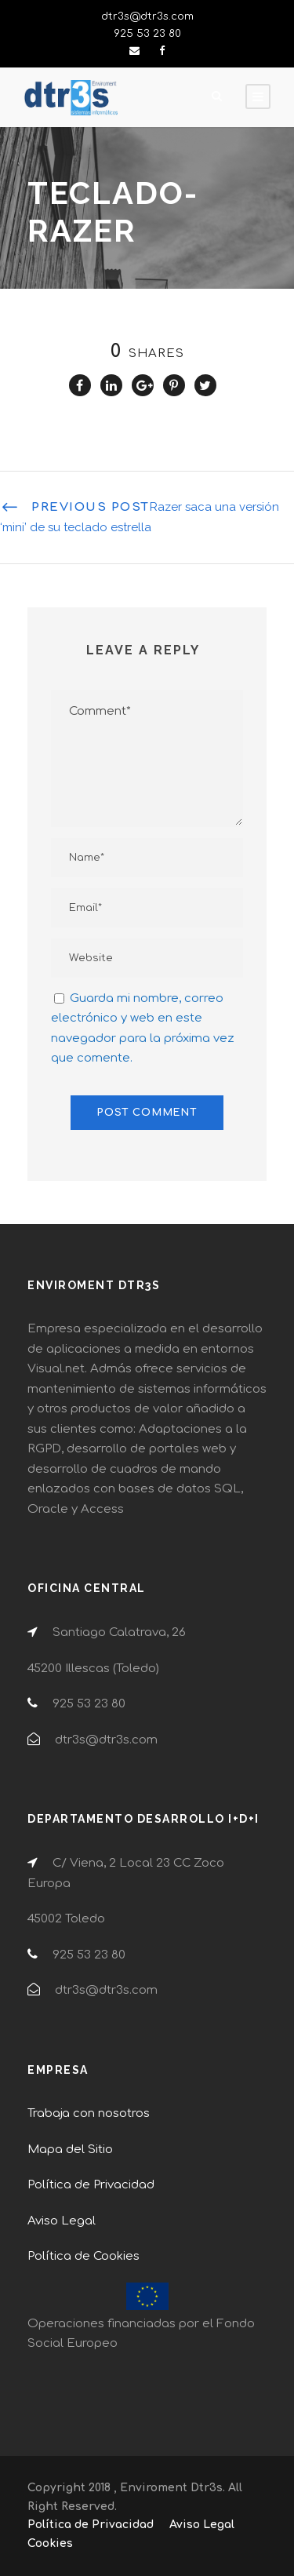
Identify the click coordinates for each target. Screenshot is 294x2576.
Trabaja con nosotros (88, 2113)
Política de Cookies (83, 2256)
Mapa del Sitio (70, 2149)
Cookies (50, 2543)
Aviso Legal (61, 2221)
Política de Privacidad (90, 2185)
